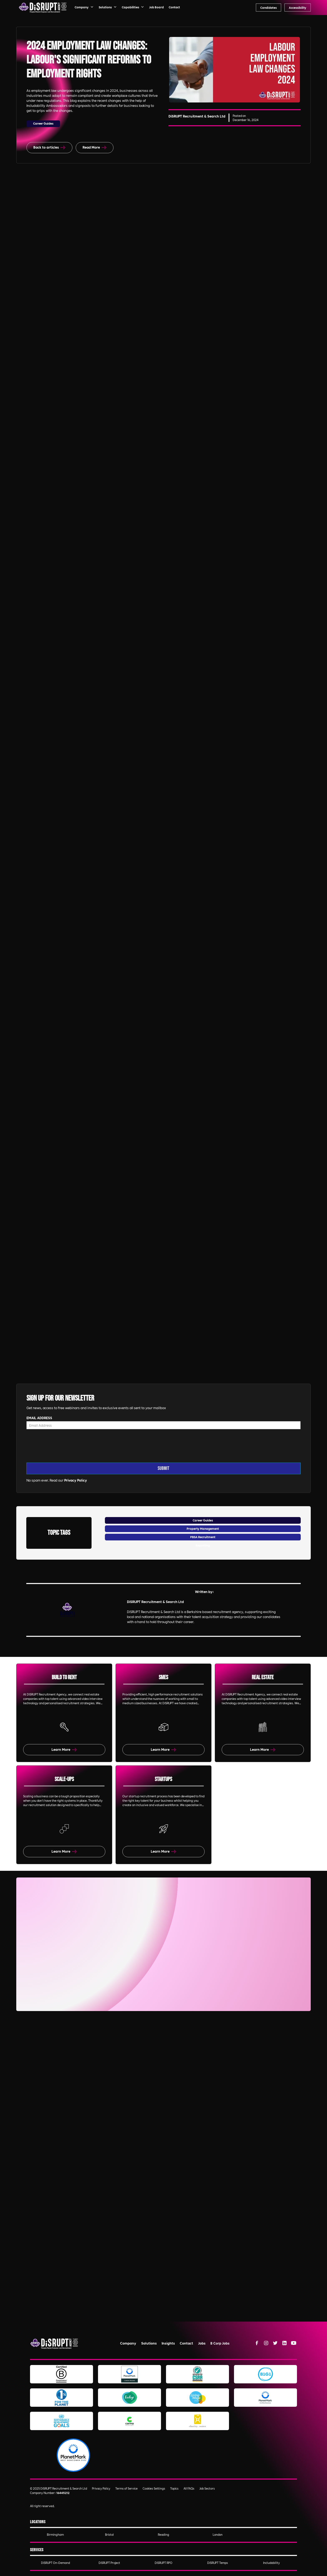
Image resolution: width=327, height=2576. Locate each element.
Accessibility (297, 7)
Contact (174, 7)
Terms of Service (126, 2488)
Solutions (149, 2343)
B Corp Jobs (219, 2343)
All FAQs (189, 2488)
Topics (174, 2488)
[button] (84, 7)
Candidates (268, 7)
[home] (42, 7)
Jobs (201, 2343)
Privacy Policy (75, 1480)
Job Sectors (207, 2488)
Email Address (39, 1417)
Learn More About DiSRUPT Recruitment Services (155, 1344)
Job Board (156, 7)
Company (128, 2343)
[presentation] (58, 1444)
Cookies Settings (154, 2488)
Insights (168, 2343)
